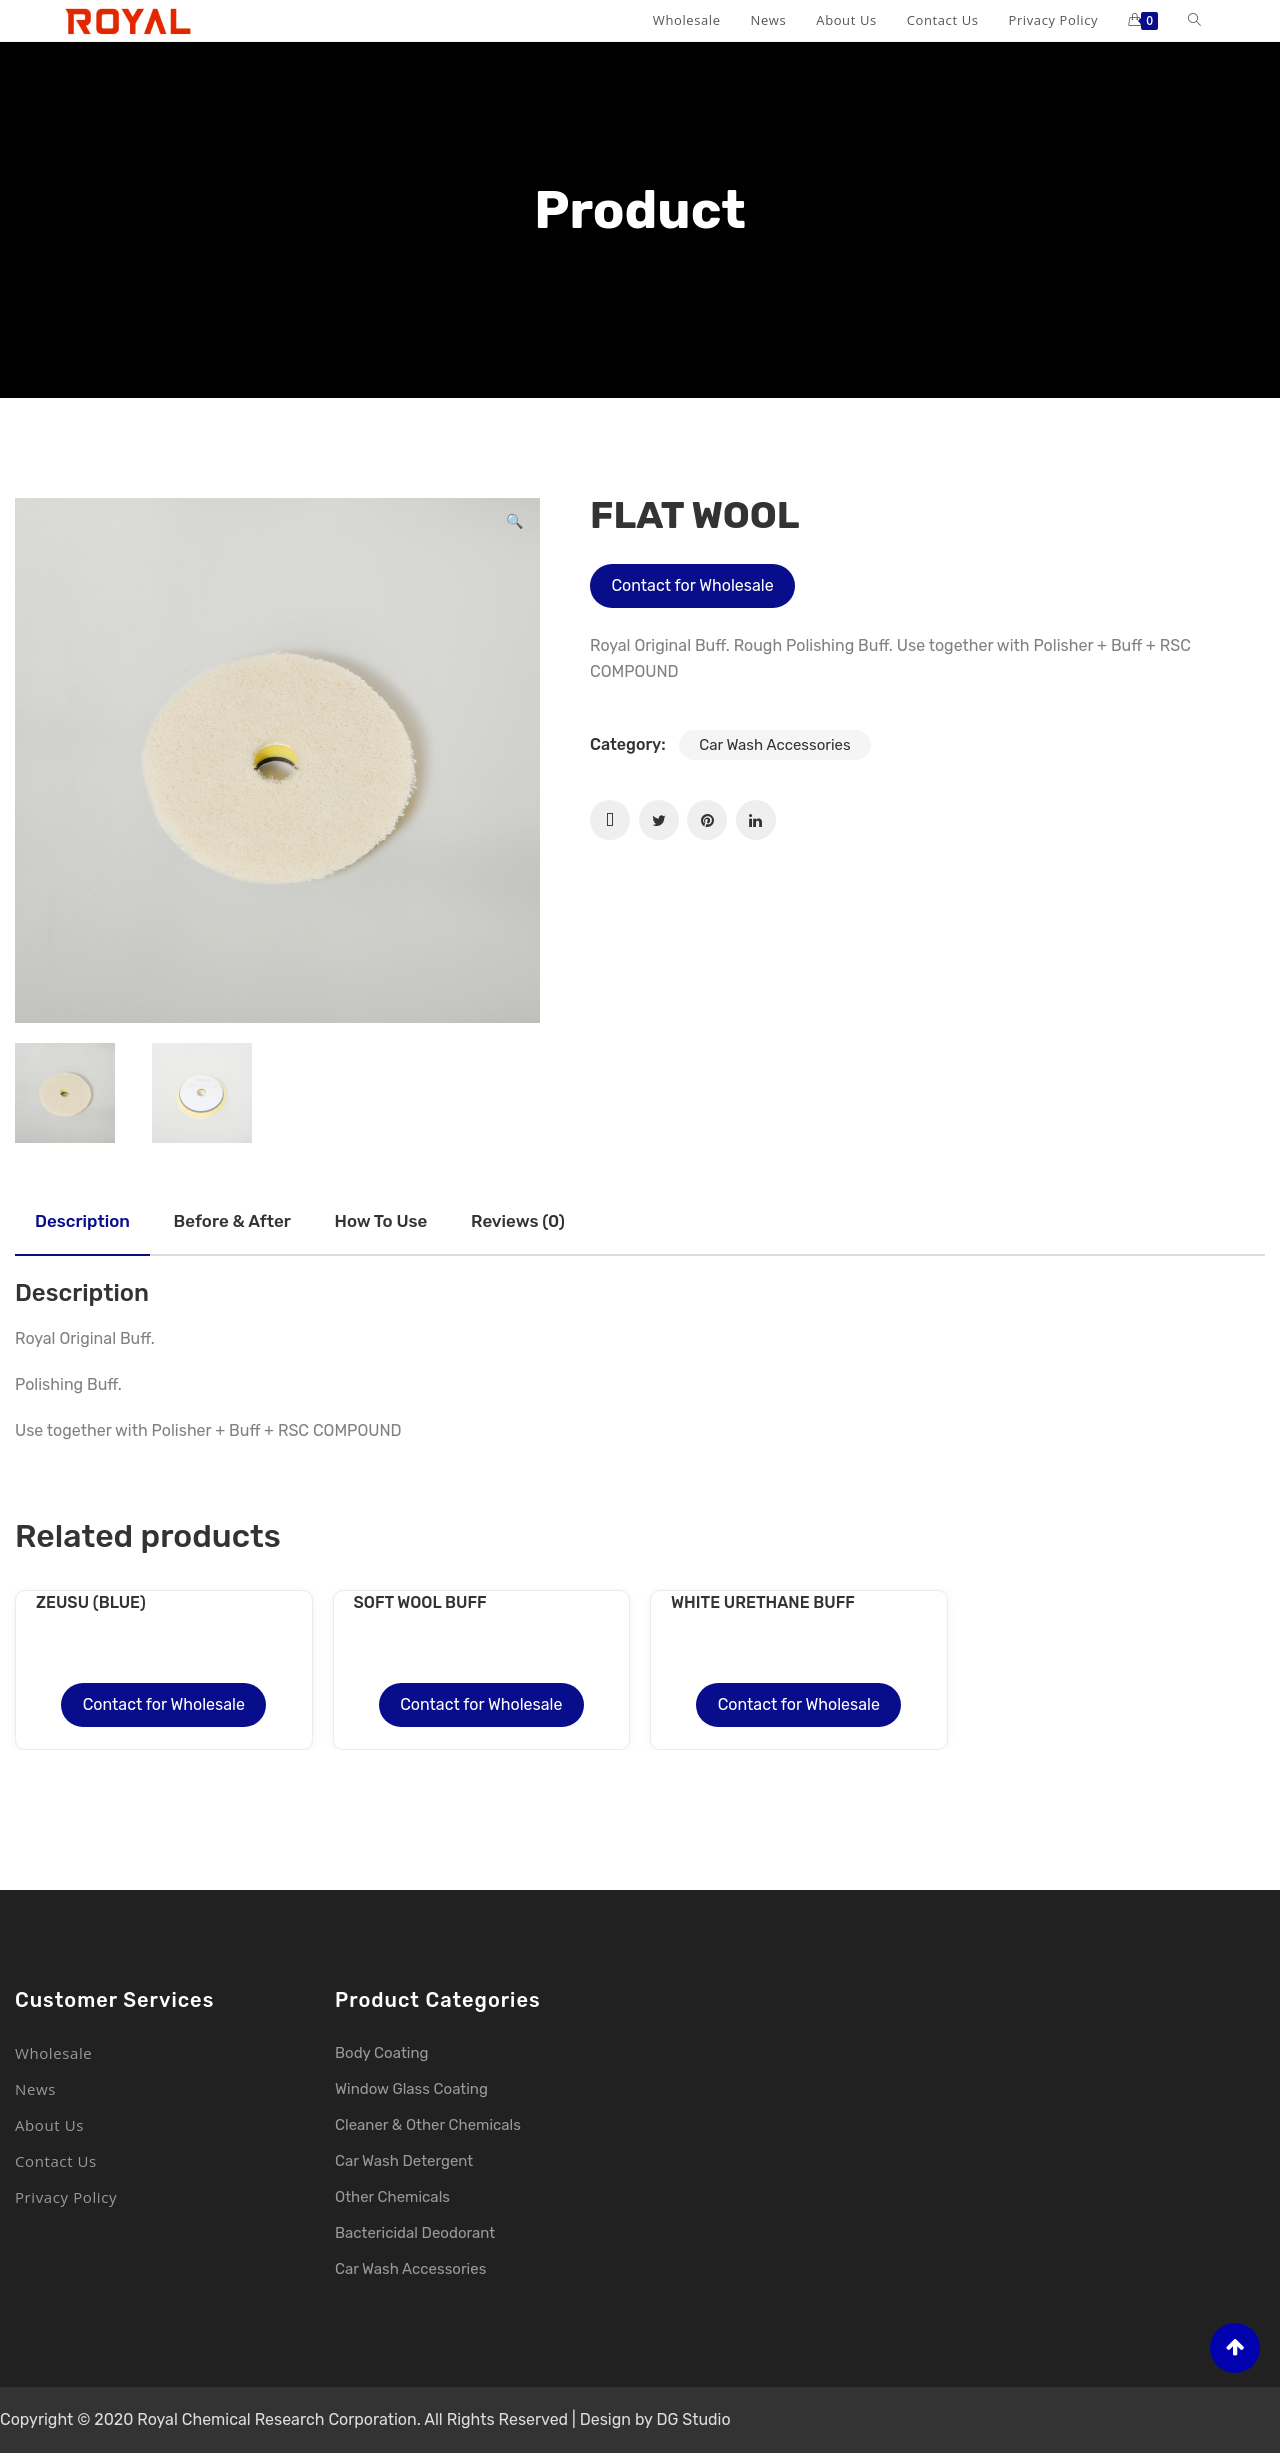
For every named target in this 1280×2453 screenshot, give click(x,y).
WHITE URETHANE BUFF (763, 1602)
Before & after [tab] (232, 1221)
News (35, 2089)
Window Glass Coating (411, 2089)
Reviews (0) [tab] (518, 1221)
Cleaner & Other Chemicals (428, 2125)
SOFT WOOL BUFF (420, 1602)
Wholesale (53, 2053)
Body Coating (381, 2053)
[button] (514, 524)
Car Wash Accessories (774, 745)
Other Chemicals (392, 2197)
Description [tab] (82, 1221)
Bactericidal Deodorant (415, 2233)
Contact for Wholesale (692, 585)
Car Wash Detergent (404, 2161)
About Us (49, 2125)
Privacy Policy (66, 2197)
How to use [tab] (381, 1221)
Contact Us (56, 2161)
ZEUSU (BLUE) (91, 1602)
